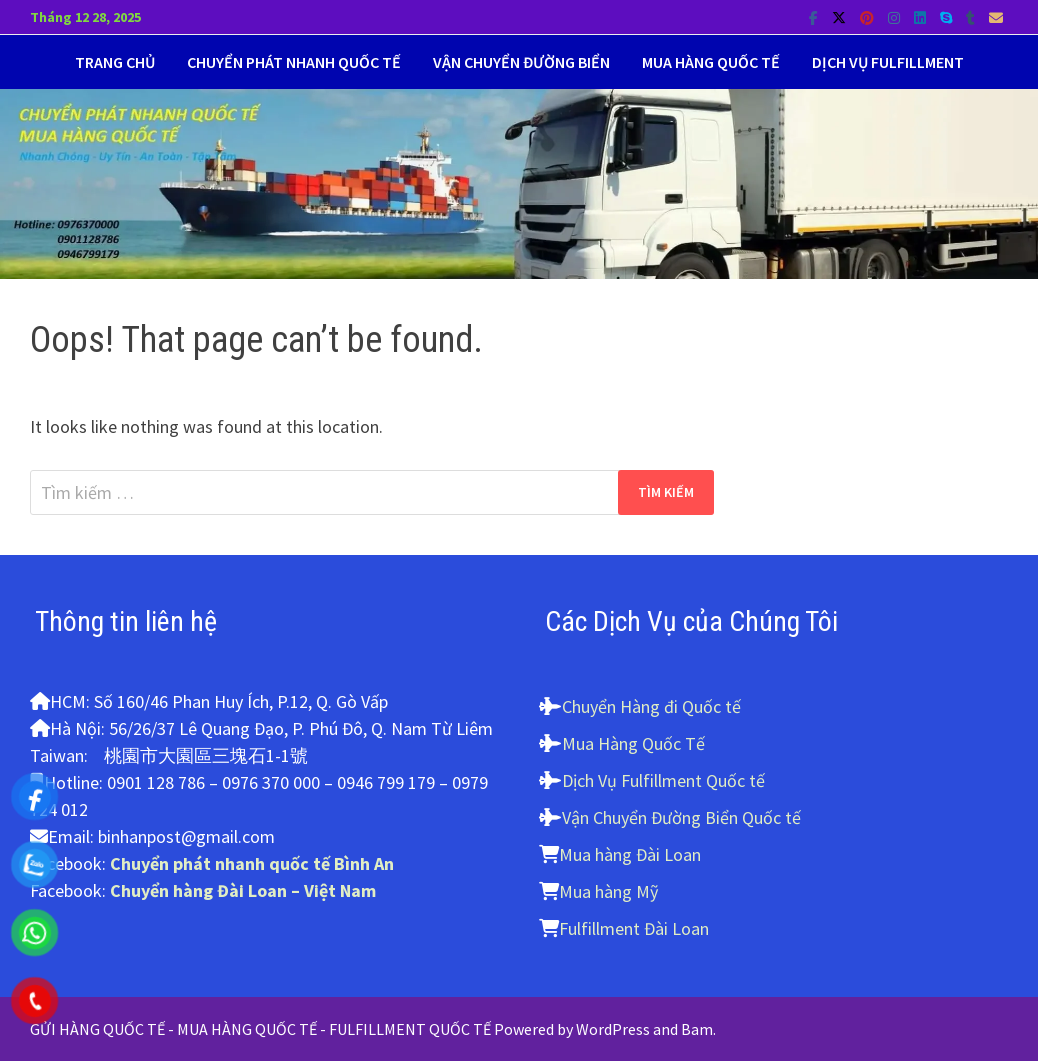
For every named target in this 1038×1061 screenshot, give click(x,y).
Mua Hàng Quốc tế (711, 62)
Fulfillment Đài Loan (634, 928)
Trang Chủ (115, 62)
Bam (697, 1029)
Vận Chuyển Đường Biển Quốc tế (681, 817)
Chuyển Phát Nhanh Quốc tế (294, 62)
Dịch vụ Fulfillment (888, 62)
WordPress (613, 1029)
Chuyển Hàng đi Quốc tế (651, 706)
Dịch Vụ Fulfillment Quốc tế (663, 780)
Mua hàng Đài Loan (630, 854)
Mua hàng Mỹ (608, 891)
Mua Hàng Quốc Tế (633, 743)
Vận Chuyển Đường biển (521, 62)
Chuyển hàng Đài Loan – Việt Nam (243, 890)
